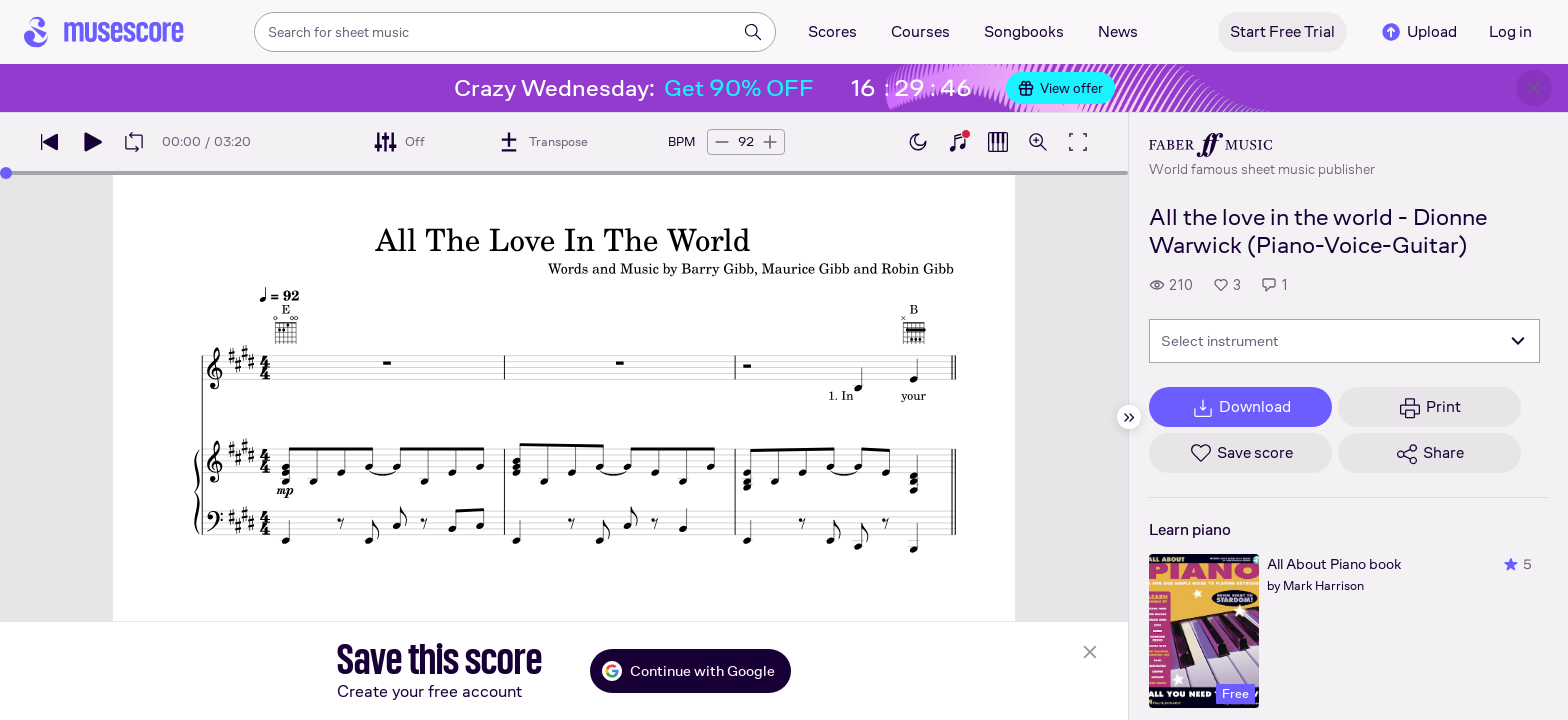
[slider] (6, 173)
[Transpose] (542, 142)
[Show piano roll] (998, 142)
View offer (1060, 88)
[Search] (753, 32)
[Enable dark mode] (918, 142)
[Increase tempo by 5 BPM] (770, 142)
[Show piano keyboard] (958, 142)
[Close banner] (1534, 88)
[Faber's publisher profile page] (1262, 145)
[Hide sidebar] (1129, 417)
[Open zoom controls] (1038, 142)
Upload (1418, 32)
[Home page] (104, 32)
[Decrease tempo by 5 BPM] (722, 142)
